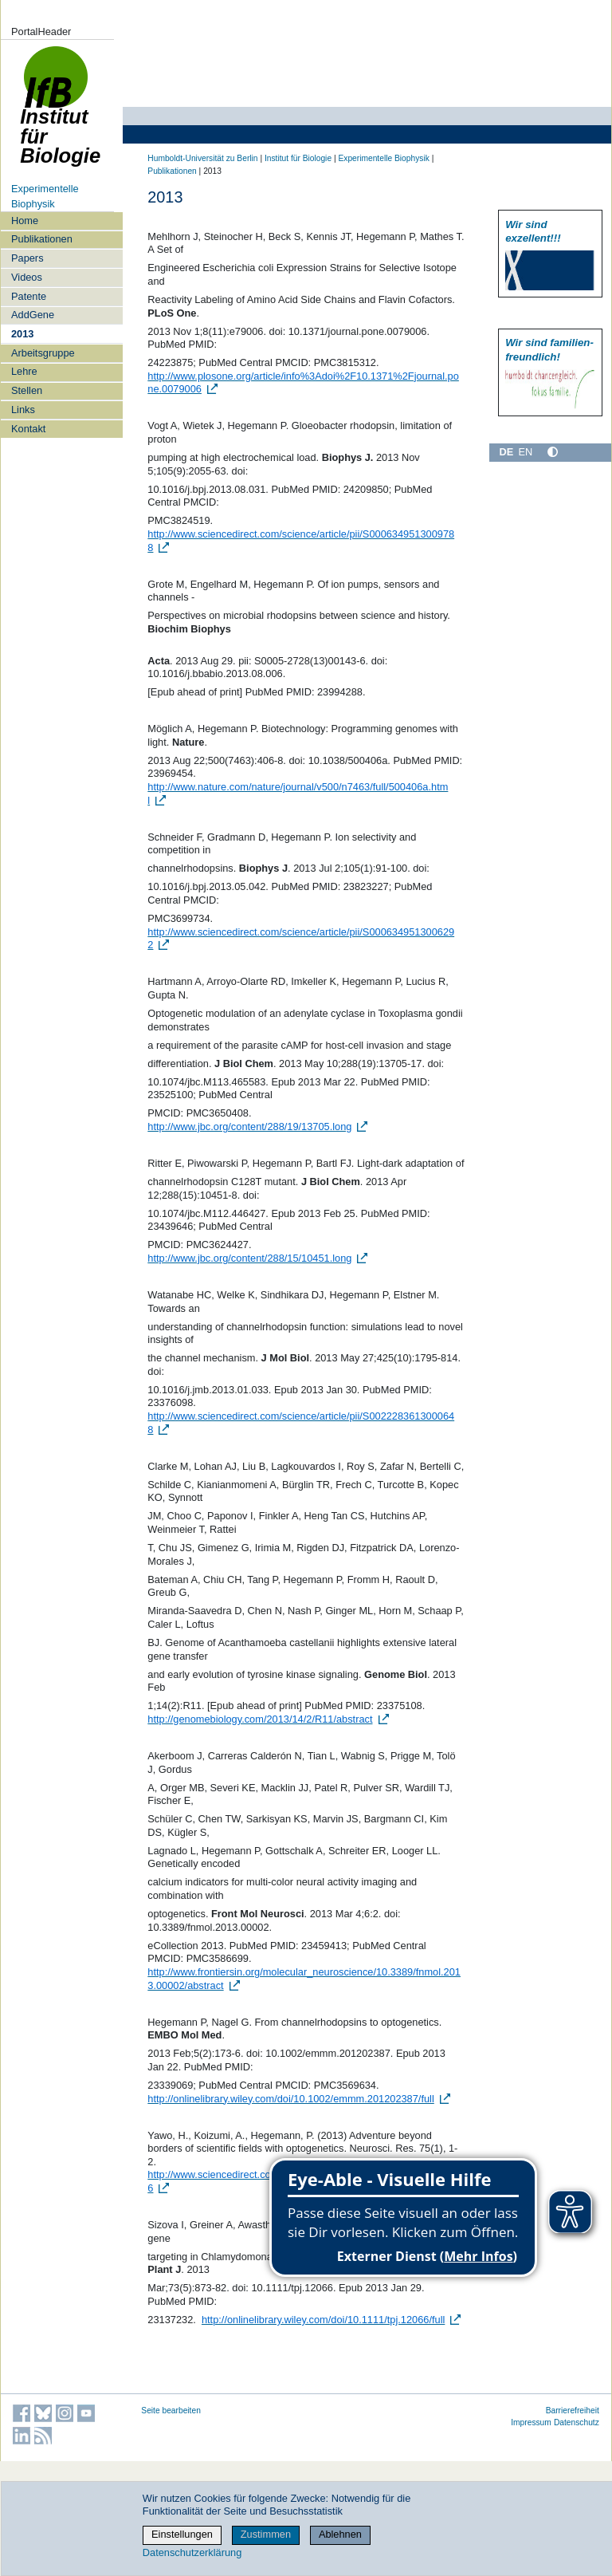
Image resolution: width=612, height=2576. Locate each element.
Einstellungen (182, 2534)
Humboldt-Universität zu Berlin (202, 158)
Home (24, 220)
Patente (28, 296)
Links (23, 410)
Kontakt (28, 429)
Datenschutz (576, 2422)
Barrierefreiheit (572, 2410)
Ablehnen (340, 2534)
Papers (27, 258)
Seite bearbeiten (171, 2410)
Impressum (531, 2422)
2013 (22, 334)
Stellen (26, 390)
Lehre (24, 371)
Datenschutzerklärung (192, 2552)
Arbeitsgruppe (43, 353)
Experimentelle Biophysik (383, 158)
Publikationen (42, 239)
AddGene (32, 315)
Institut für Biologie (60, 114)
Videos (26, 277)
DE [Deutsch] (506, 452)
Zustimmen (266, 2534)
